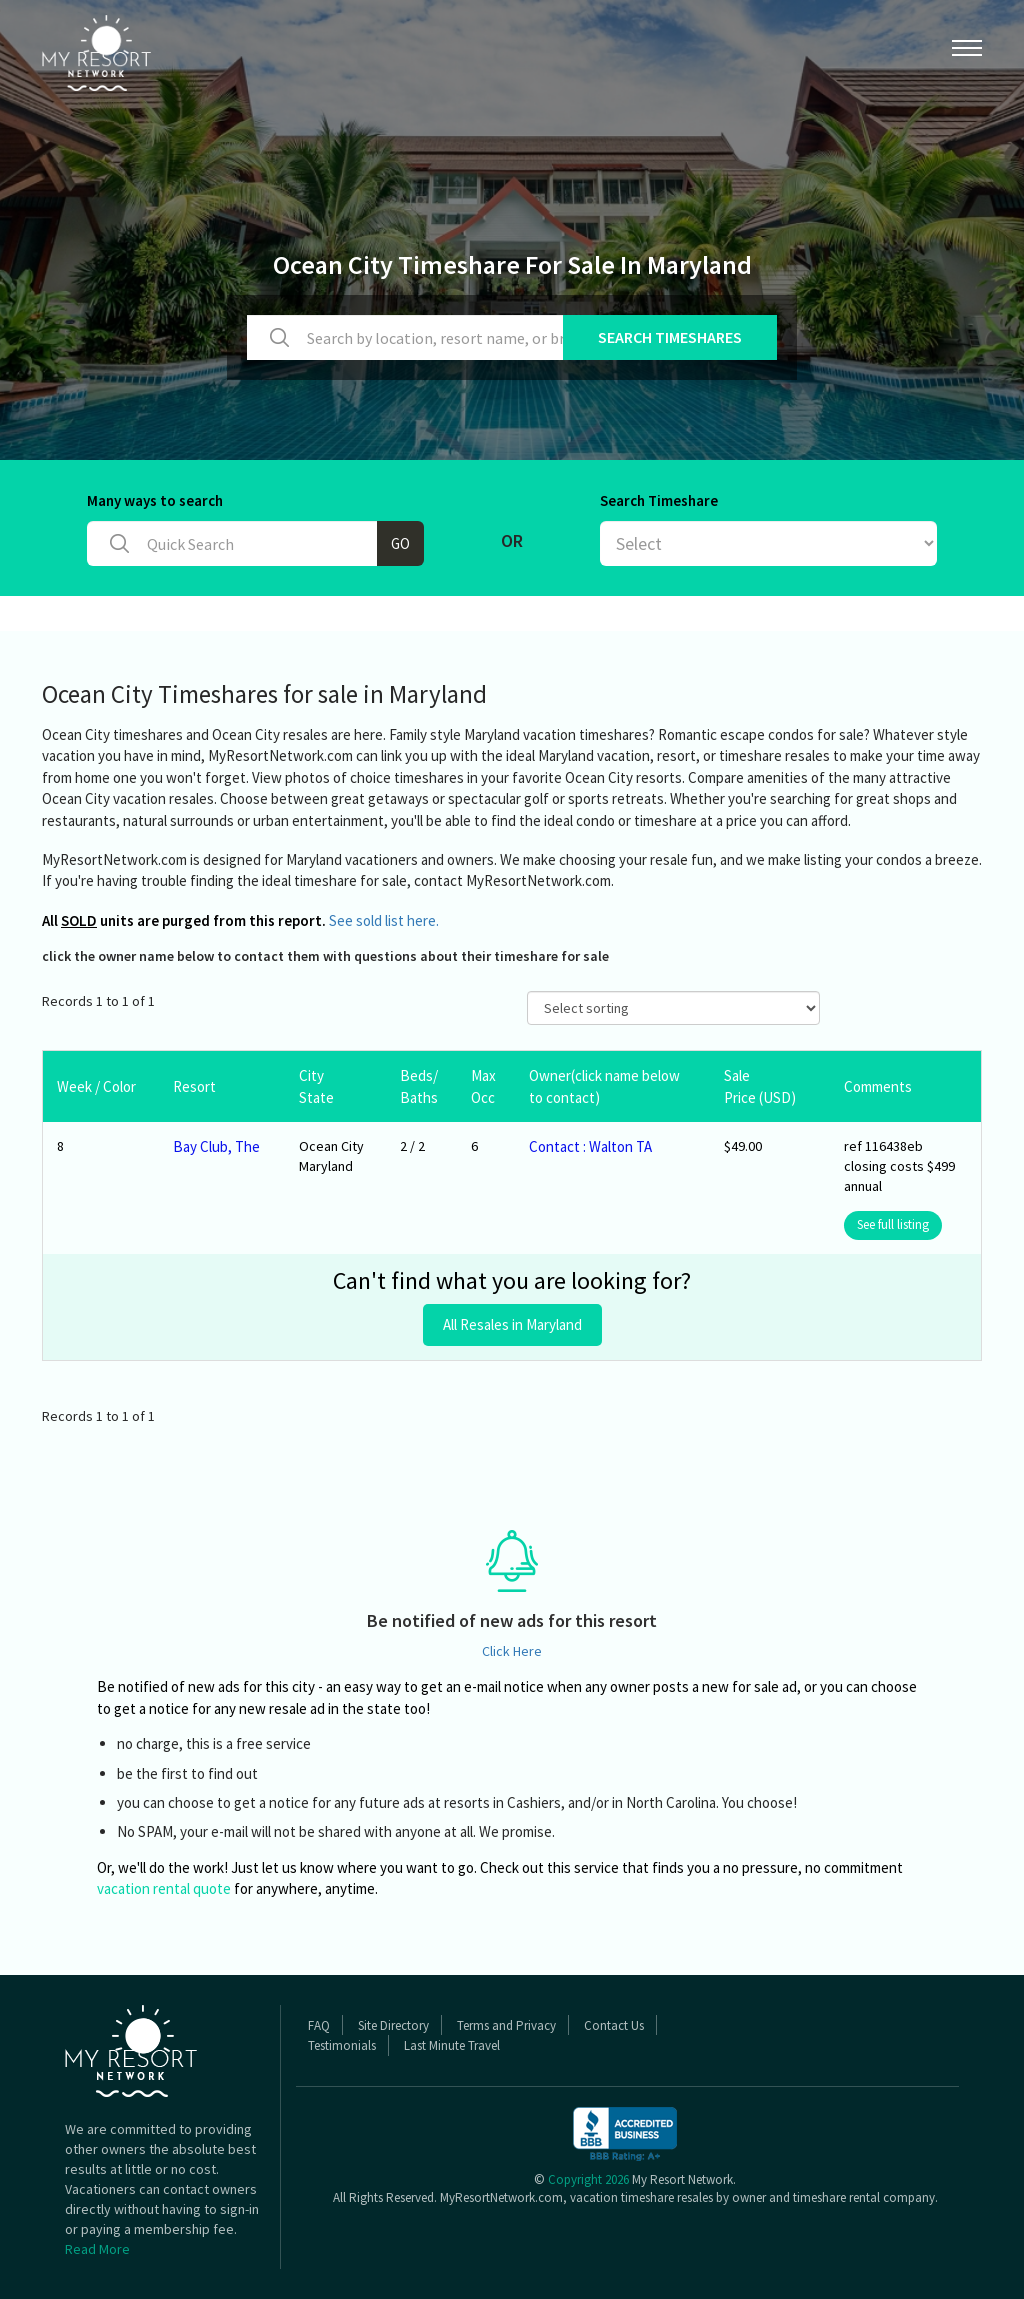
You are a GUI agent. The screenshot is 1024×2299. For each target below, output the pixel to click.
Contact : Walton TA (590, 1146)
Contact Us (614, 2025)
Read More (97, 2249)
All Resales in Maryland (512, 1324)
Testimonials (342, 2045)
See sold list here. (384, 920)
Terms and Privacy (506, 2025)
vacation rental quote (164, 1888)
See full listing (893, 1224)
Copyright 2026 (588, 2179)
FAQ (319, 2025)
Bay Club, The (216, 1146)
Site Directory (393, 2025)
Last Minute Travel (452, 2045)
